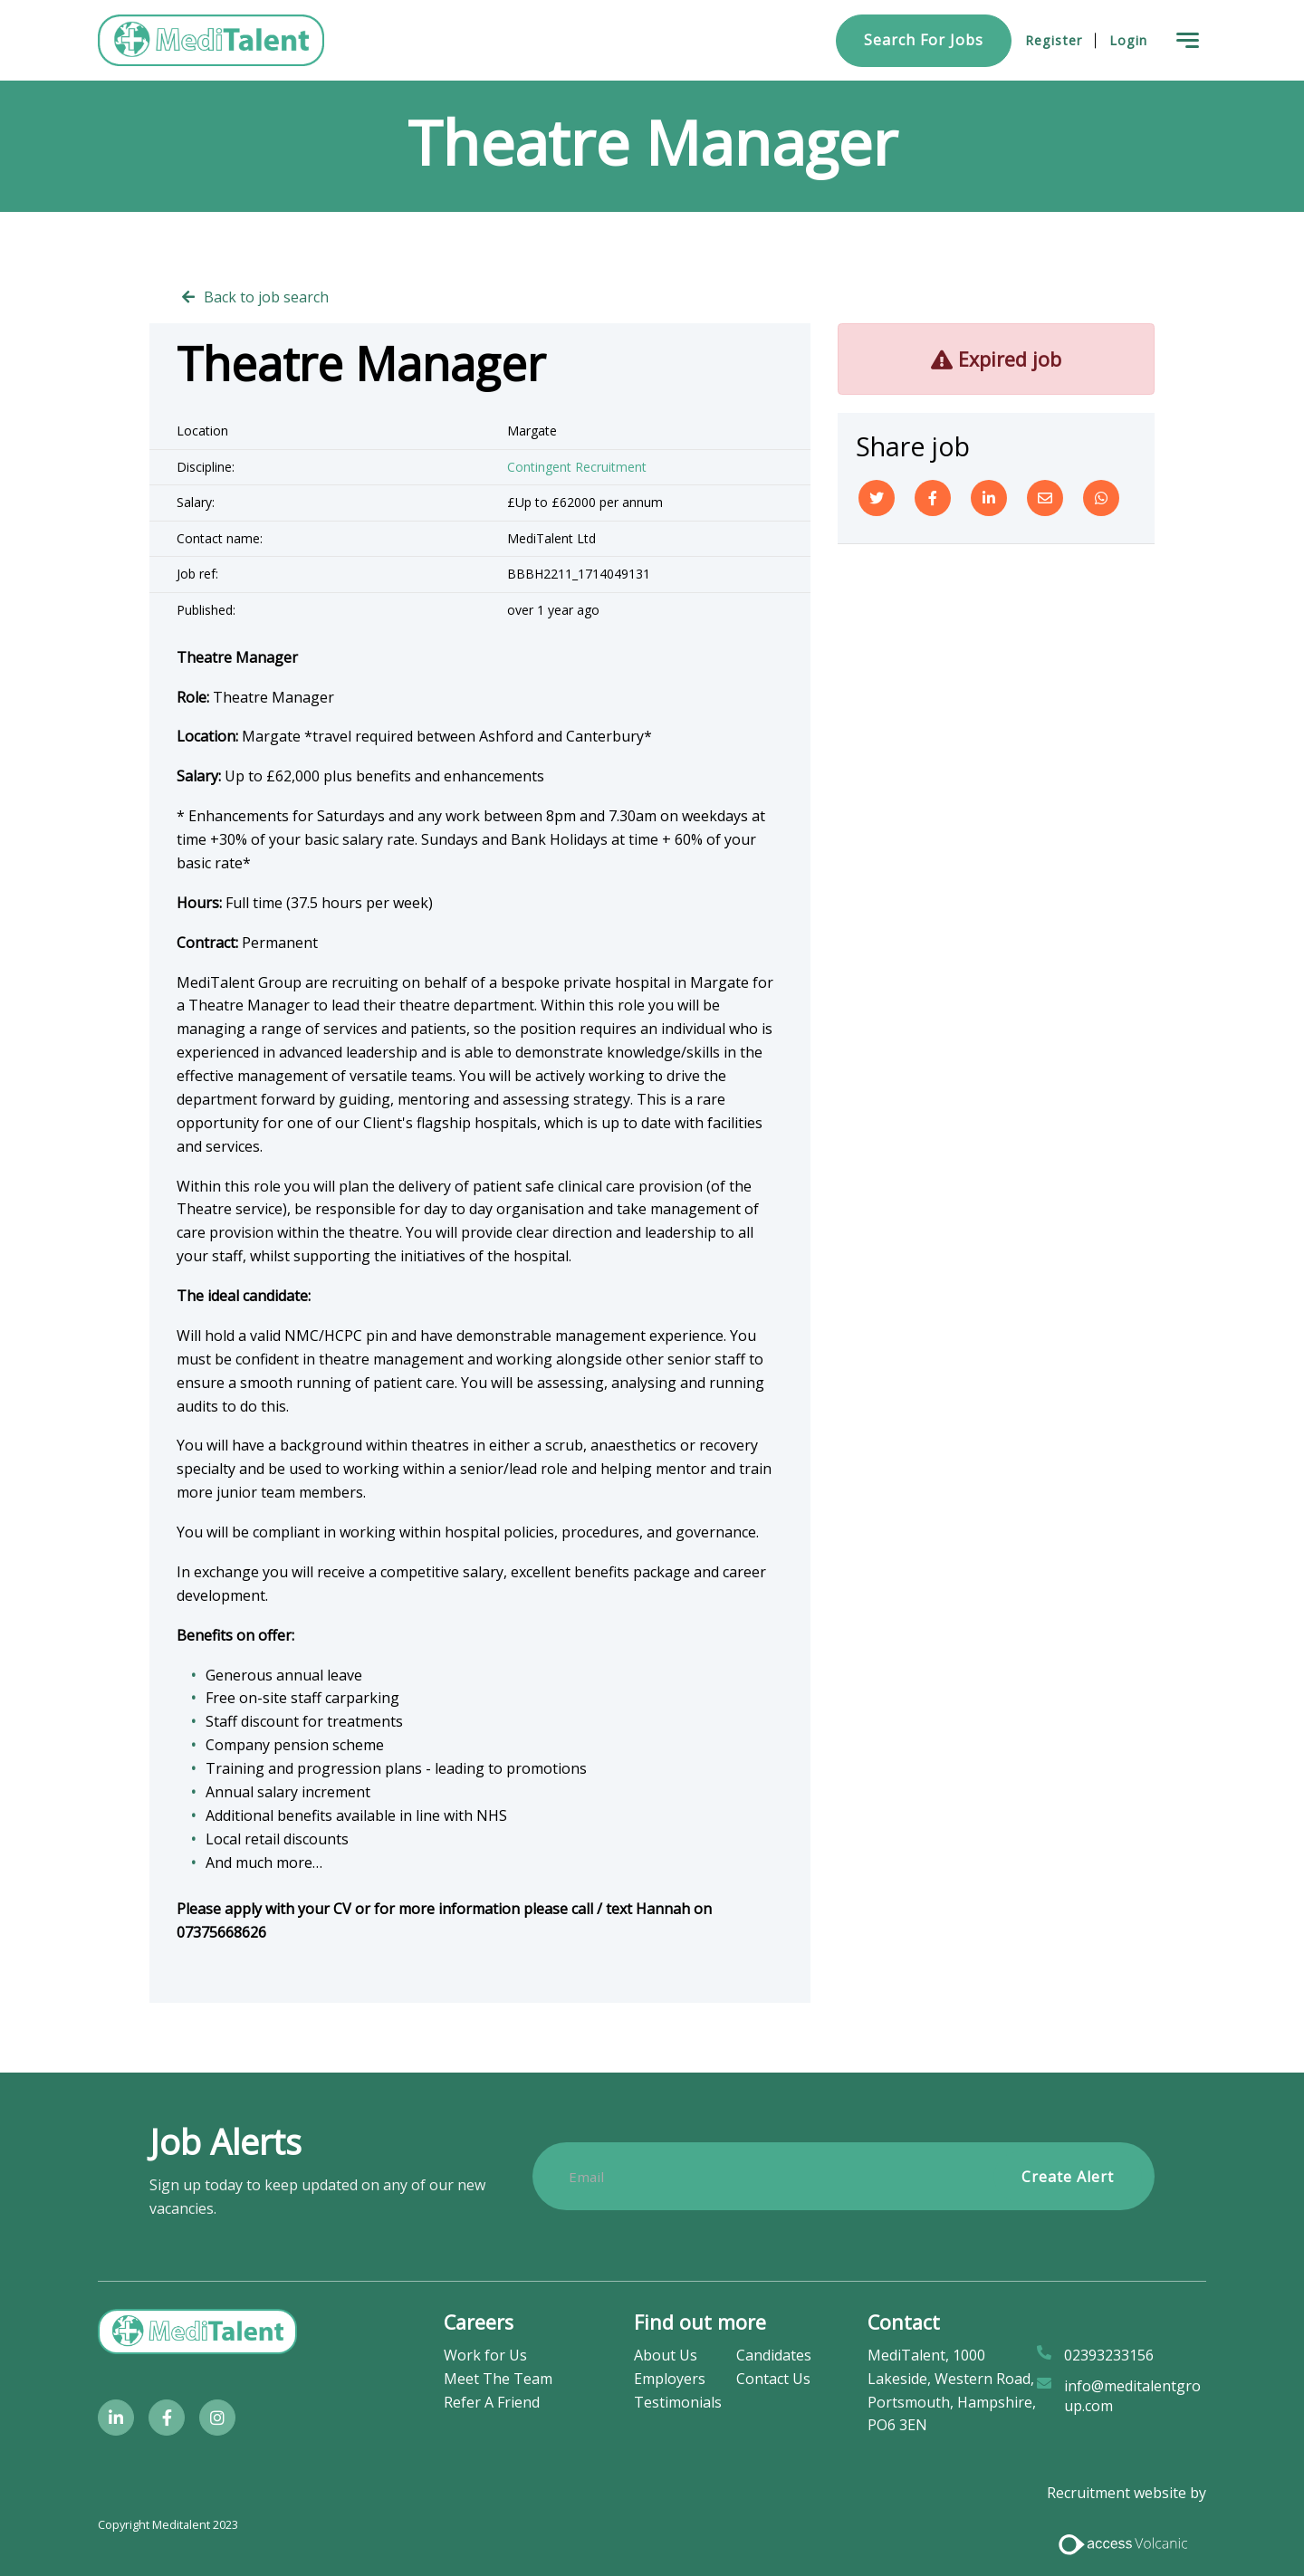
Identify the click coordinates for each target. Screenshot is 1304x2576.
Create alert (1067, 2177)
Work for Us (485, 2355)
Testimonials (678, 2402)
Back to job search (266, 297)
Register (1053, 40)
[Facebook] (933, 498)
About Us (665, 2355)
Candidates (773, 2355)
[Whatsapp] (1101, 498)
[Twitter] (876, 498)
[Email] (1045, 498)
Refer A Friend (492, 2402)
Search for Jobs (923, 40)
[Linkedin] (989, 498)
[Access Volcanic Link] (1124, 2542)
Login (1128, 40)
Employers (669, 2379)
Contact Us (773, 2379)
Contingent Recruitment (577, 466)
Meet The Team (498, 2379)
